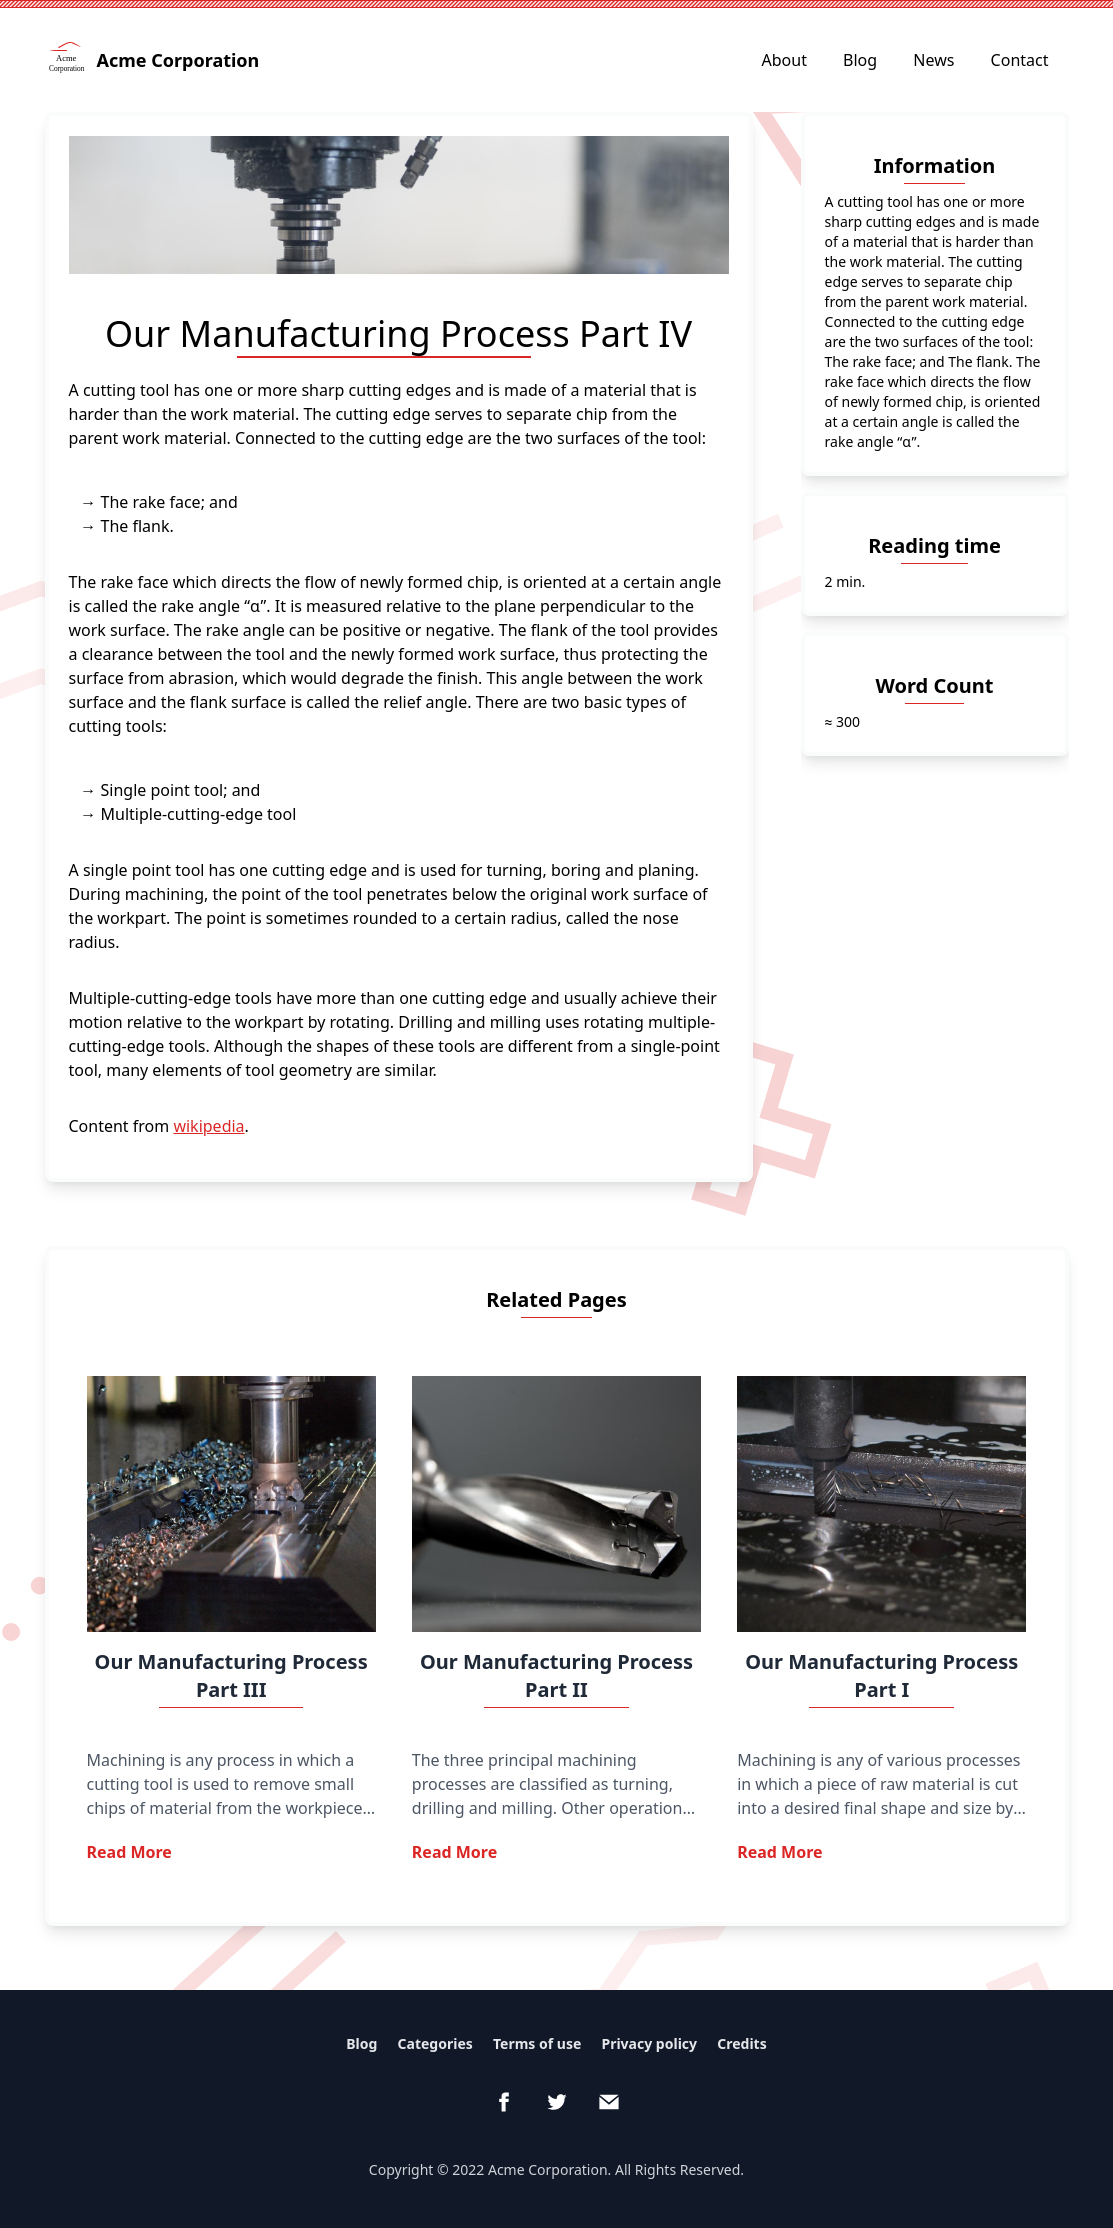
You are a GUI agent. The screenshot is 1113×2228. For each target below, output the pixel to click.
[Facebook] (504, 2102)
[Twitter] (557, 2102)
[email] (609, 2102)
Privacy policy (649, 2043)
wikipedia (208, 1126)
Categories (435, 2043)
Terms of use (537, 2043)
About (784, 60)
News (933, 60)
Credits (741, 2043)
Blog (860, 60)
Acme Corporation (154, 60)
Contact (1020, 60)
